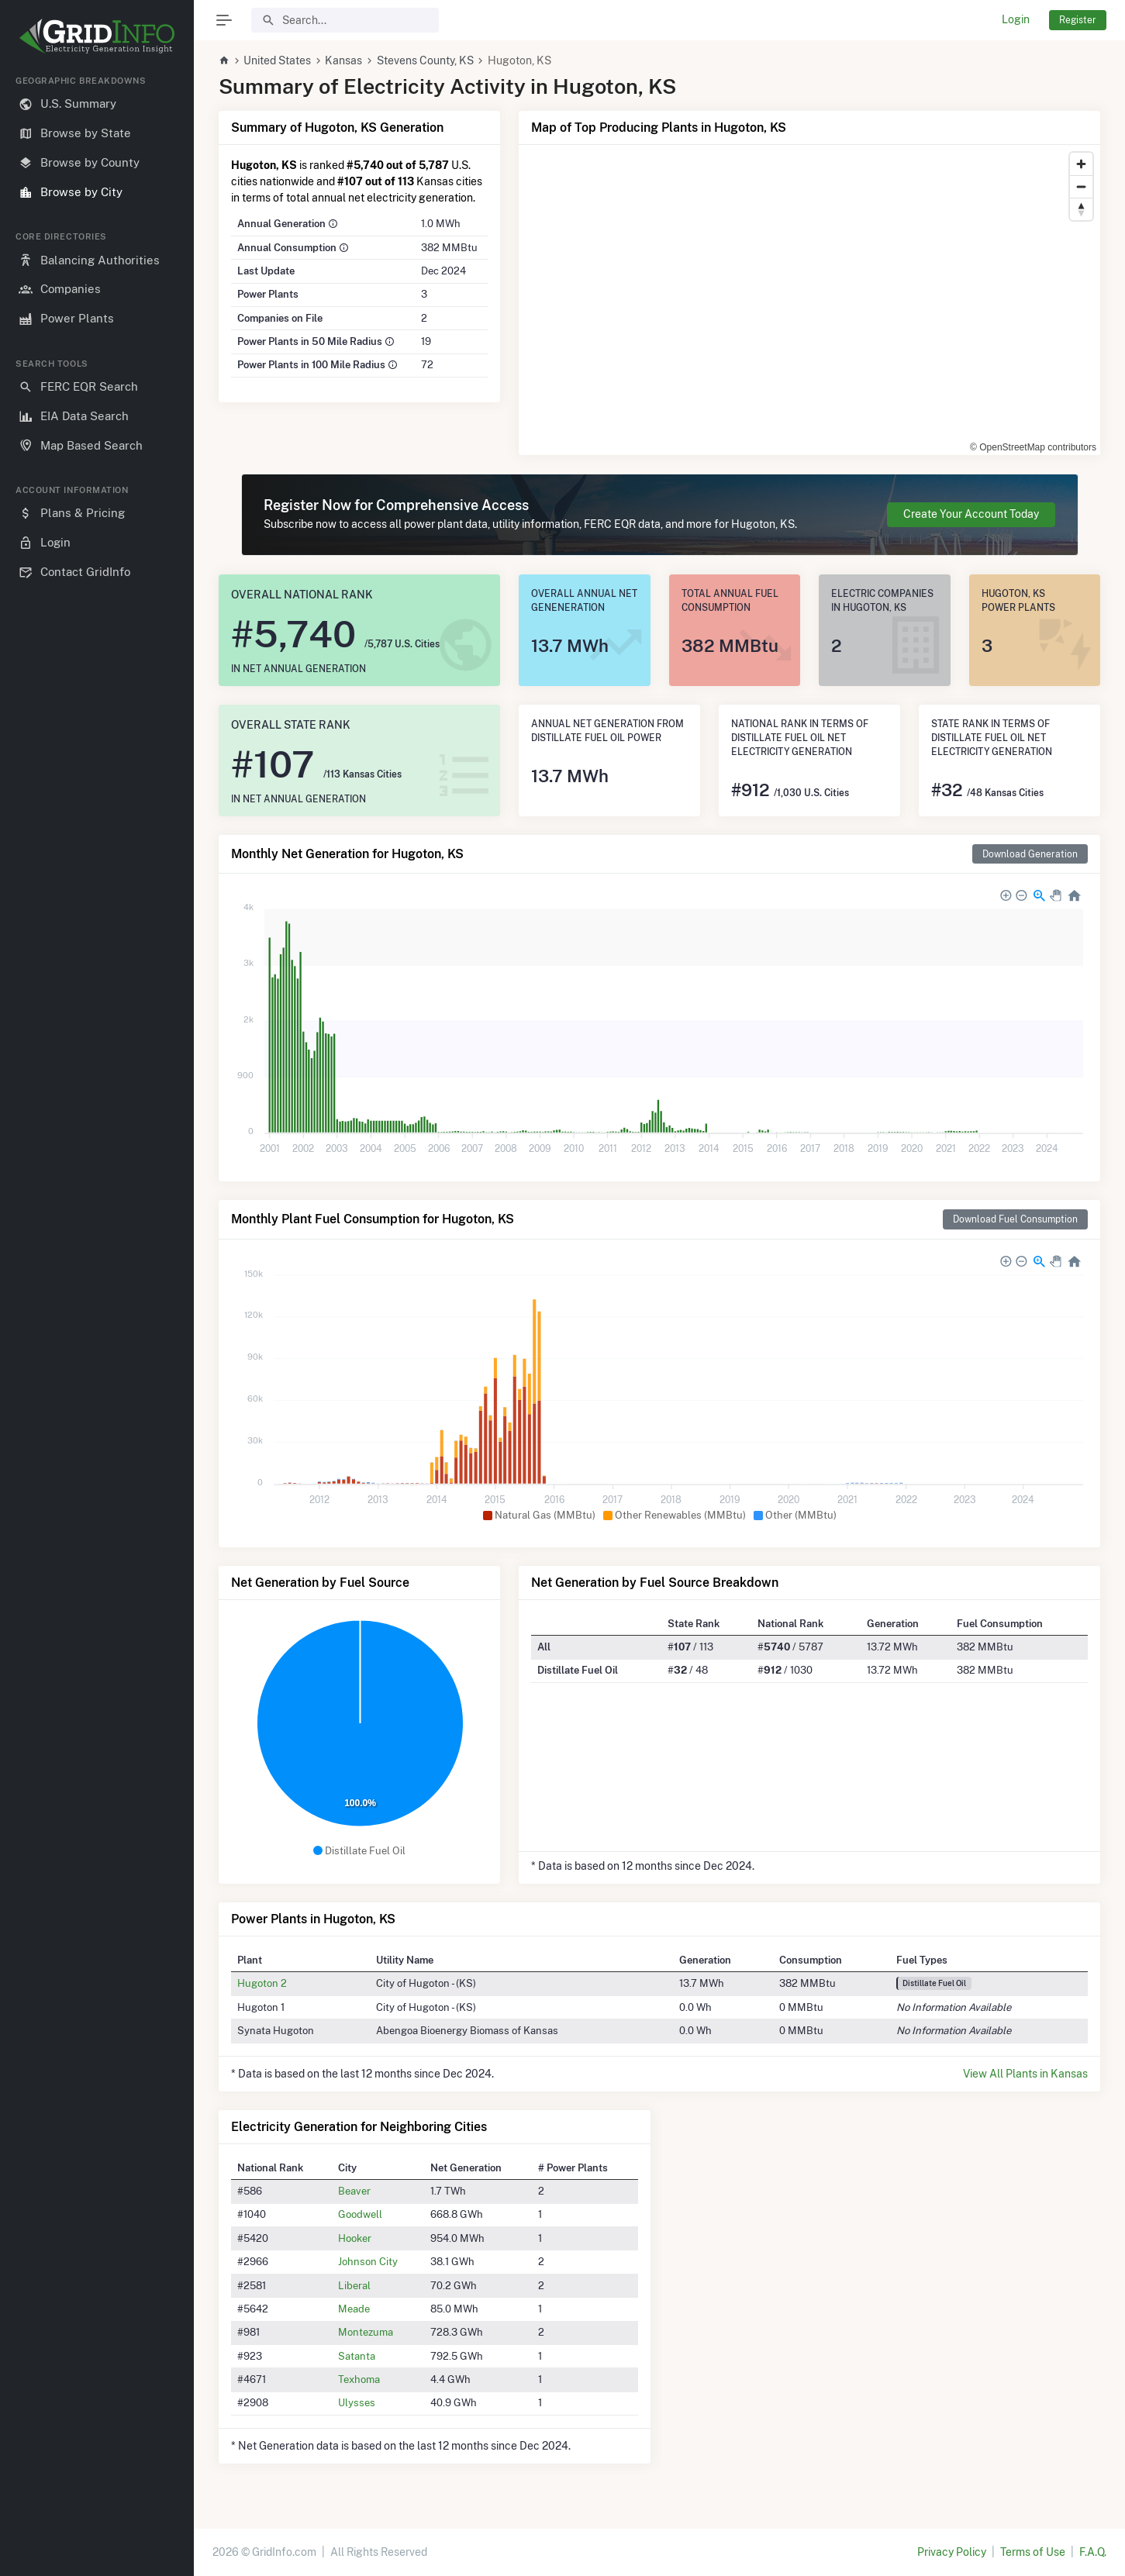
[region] (97, 1313)
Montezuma (365, 2332)
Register (1077, 20)
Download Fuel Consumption (1015, 1219)
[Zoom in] (1081, 164)
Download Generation (1030, 854)
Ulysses (356, 2402)
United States (277, 60)
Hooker (354, 2238)
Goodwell (360, 2214)
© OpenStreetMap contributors (1033, 447)
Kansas (343, 60)
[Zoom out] (1081, 186)
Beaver (354, 2191)
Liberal (354, 2285)
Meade (354, 2308)
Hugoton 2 (262, 1983)
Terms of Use (1032, 2552)
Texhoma (359, 2379)
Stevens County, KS (425, 60)
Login (1016, 19)
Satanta (356, 2356)
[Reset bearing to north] (1081, 209)
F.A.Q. (1092, 2552)
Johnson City (368, 2261)
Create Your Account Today (971, 514)
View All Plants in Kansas (1025, 2073)
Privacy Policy (951, 2552)
